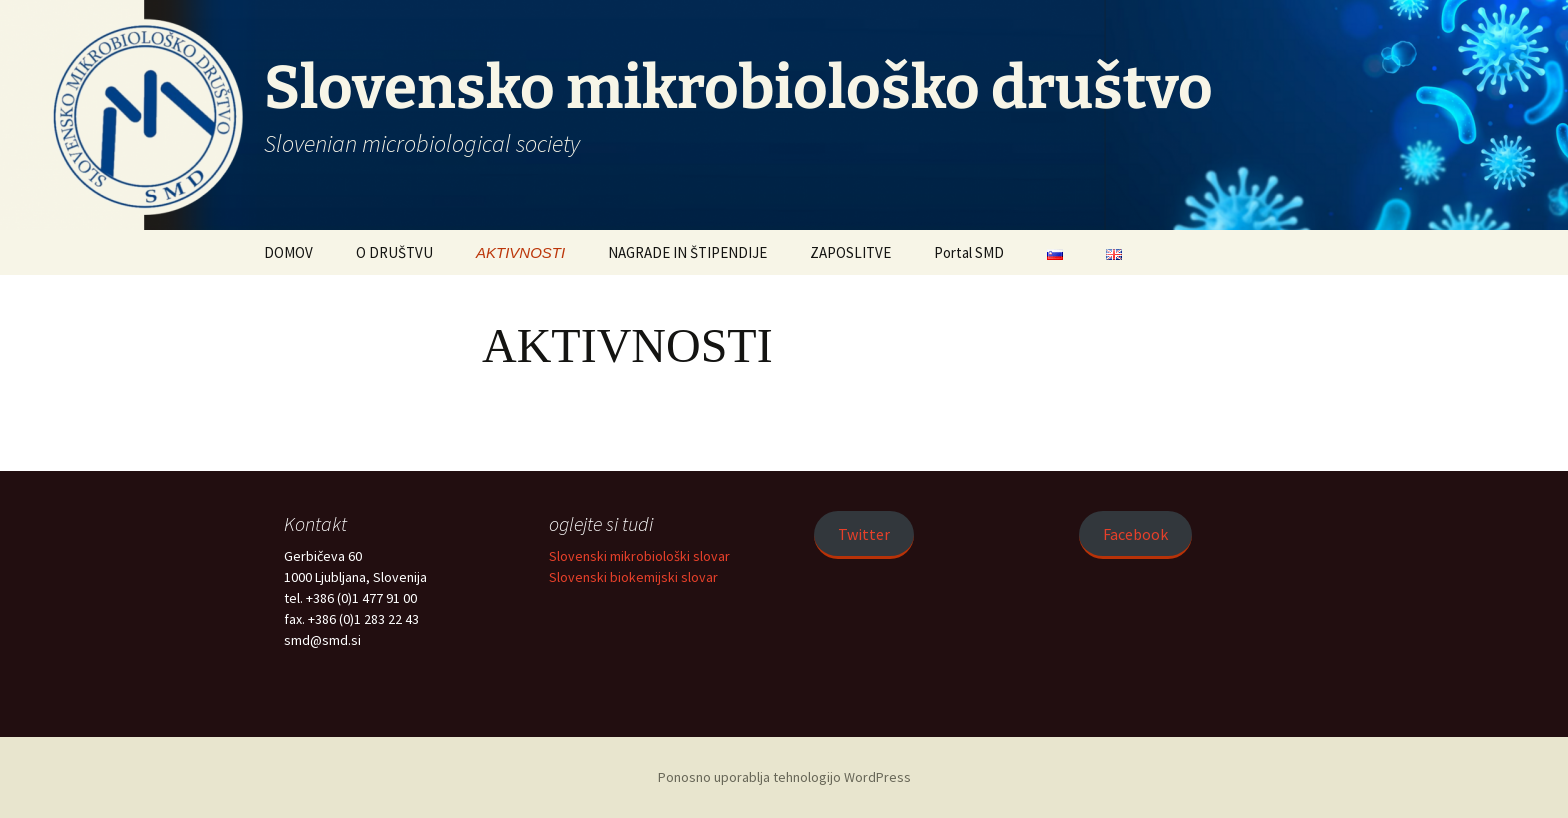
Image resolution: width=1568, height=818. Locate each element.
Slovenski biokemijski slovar (633, 577)
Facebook (1135, 534)
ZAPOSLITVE (850, 252)
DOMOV (288, 252)
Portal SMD (969, 252)
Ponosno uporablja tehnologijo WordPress (784, 777)
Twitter (864, 534)
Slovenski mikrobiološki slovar (639, 556)
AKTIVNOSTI (520, 252)
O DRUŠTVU (394, 252)
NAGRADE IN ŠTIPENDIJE (687, 252)
